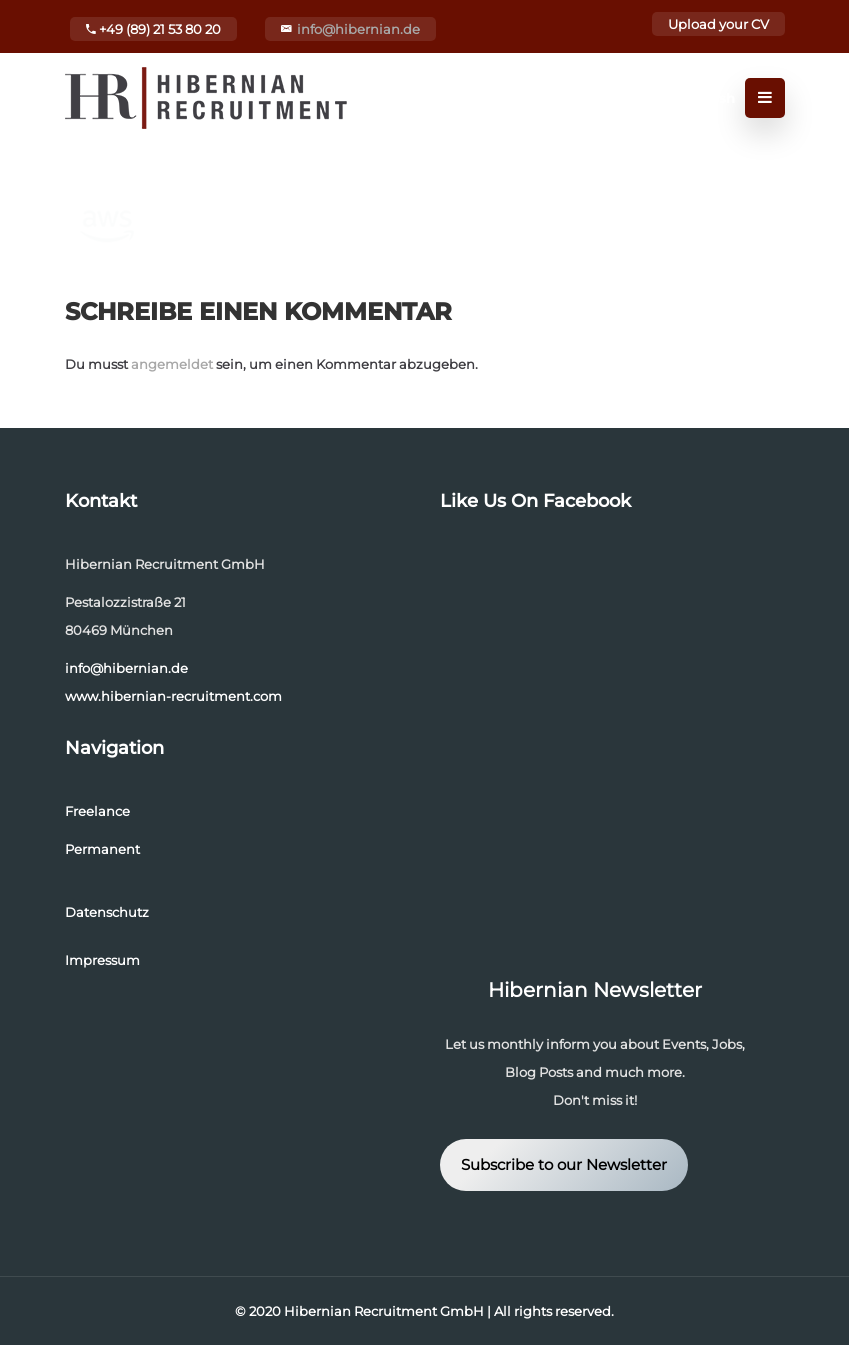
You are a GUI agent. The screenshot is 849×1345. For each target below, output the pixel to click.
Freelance (97, 811)
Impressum (102, 960)
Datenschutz (107, 912)
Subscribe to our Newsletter (564, 1165)
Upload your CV (718, 24)
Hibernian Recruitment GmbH (384, 1311)
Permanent (102, 849)
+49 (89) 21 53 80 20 (153, 29)
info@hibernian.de (358, 29)
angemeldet (172, 364)
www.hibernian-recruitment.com (173, 696)
